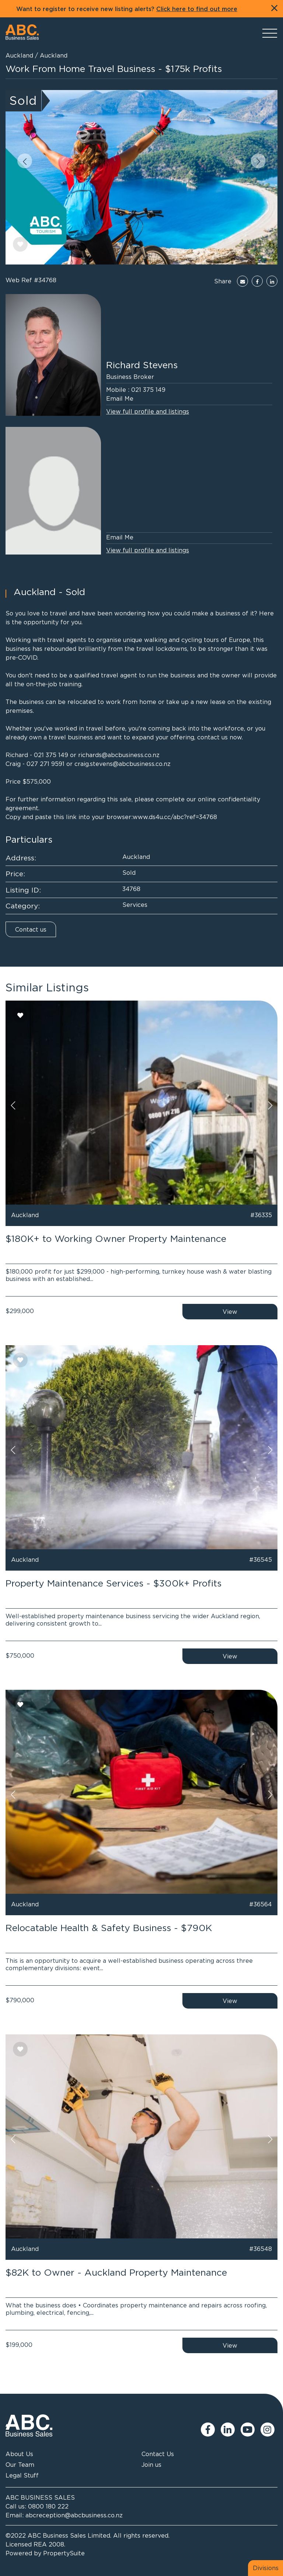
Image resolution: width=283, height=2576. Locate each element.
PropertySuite (64, 2553)
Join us (151, 2464)
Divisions (266, 2568)
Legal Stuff (22, 2475)
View (230, 1311)
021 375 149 (148, 389)
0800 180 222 (48, 2506)
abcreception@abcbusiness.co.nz (74, 2515)
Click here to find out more (196, 9)
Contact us (30, 929)
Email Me (119, 398)
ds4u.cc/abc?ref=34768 (183, 817)
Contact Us (158, 2454)
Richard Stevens (142, 365)
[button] (24, 160)
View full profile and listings (147, 411)
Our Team (20, 2464)
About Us (19, 2454)
